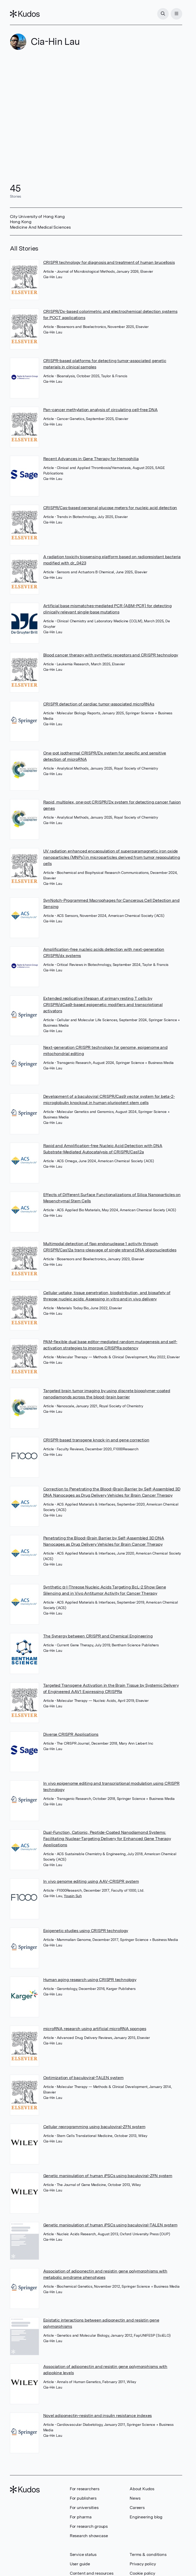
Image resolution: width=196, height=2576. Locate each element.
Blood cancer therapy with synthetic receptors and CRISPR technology (110, 655)
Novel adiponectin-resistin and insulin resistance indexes (97, 2415)
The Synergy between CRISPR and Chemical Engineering (98, 1636)
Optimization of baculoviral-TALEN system (83, 2077)
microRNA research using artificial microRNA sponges (94, 2028)
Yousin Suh (73, 1896)
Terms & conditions (148, 2554)
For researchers (84, 2488)
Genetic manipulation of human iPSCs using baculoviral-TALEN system (110, 2224)
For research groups (89, 2526)
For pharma (81, 2516)
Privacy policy (143, 2563)
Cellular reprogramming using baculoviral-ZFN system (94, 2126)
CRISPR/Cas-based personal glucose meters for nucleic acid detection (110, 507)
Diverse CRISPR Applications (71, 1734)
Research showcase (89, 2535)
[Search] (163, 14)
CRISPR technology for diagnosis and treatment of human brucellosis (109, 262)
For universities (84, 2507)
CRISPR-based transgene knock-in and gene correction (96, 1440)
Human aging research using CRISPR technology (89, 1979)
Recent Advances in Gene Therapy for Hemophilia (91, 458)
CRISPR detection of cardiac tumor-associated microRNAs (98, 704)
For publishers (83, 2498)
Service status (83, 2554)
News (135, 2498)
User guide (80, 2563)
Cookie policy (142, 2573)
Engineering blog (146, 2516)
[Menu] (176, 14)
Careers (137, 2507)
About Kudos (142, 2488)
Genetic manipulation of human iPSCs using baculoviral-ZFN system (107, 2175)
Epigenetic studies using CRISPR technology (85, 1930)
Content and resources (91, 2573)
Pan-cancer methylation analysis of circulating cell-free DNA (100, 409)
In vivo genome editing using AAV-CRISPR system (91, 1881)
